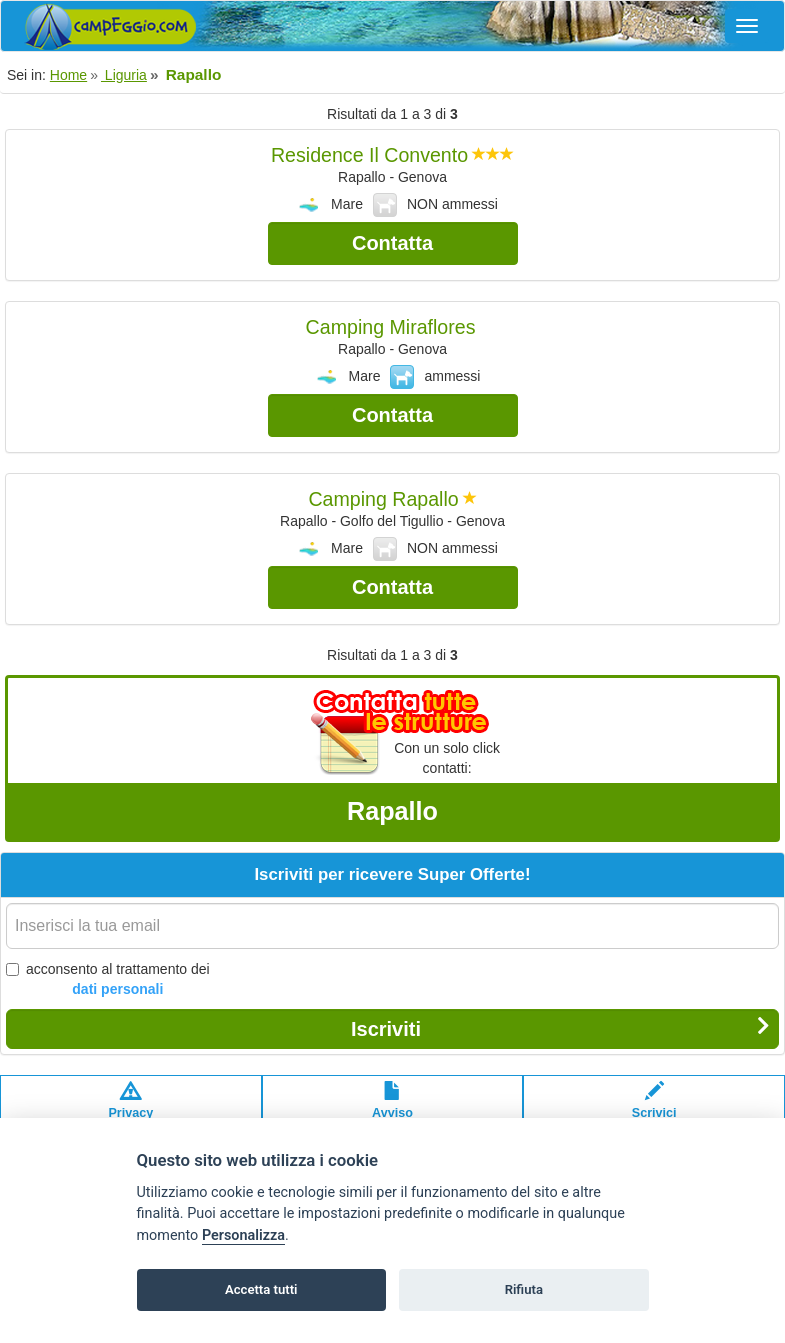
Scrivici (654, 1110)
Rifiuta (524, 1289)
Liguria (124, 75)
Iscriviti (560, 1028)
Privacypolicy (130, 1110)
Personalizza (243, 1235)
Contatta (392, 243)
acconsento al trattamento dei (108, 980)
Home (68, 75)
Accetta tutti (261, 1289)
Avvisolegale (392, 1110)
